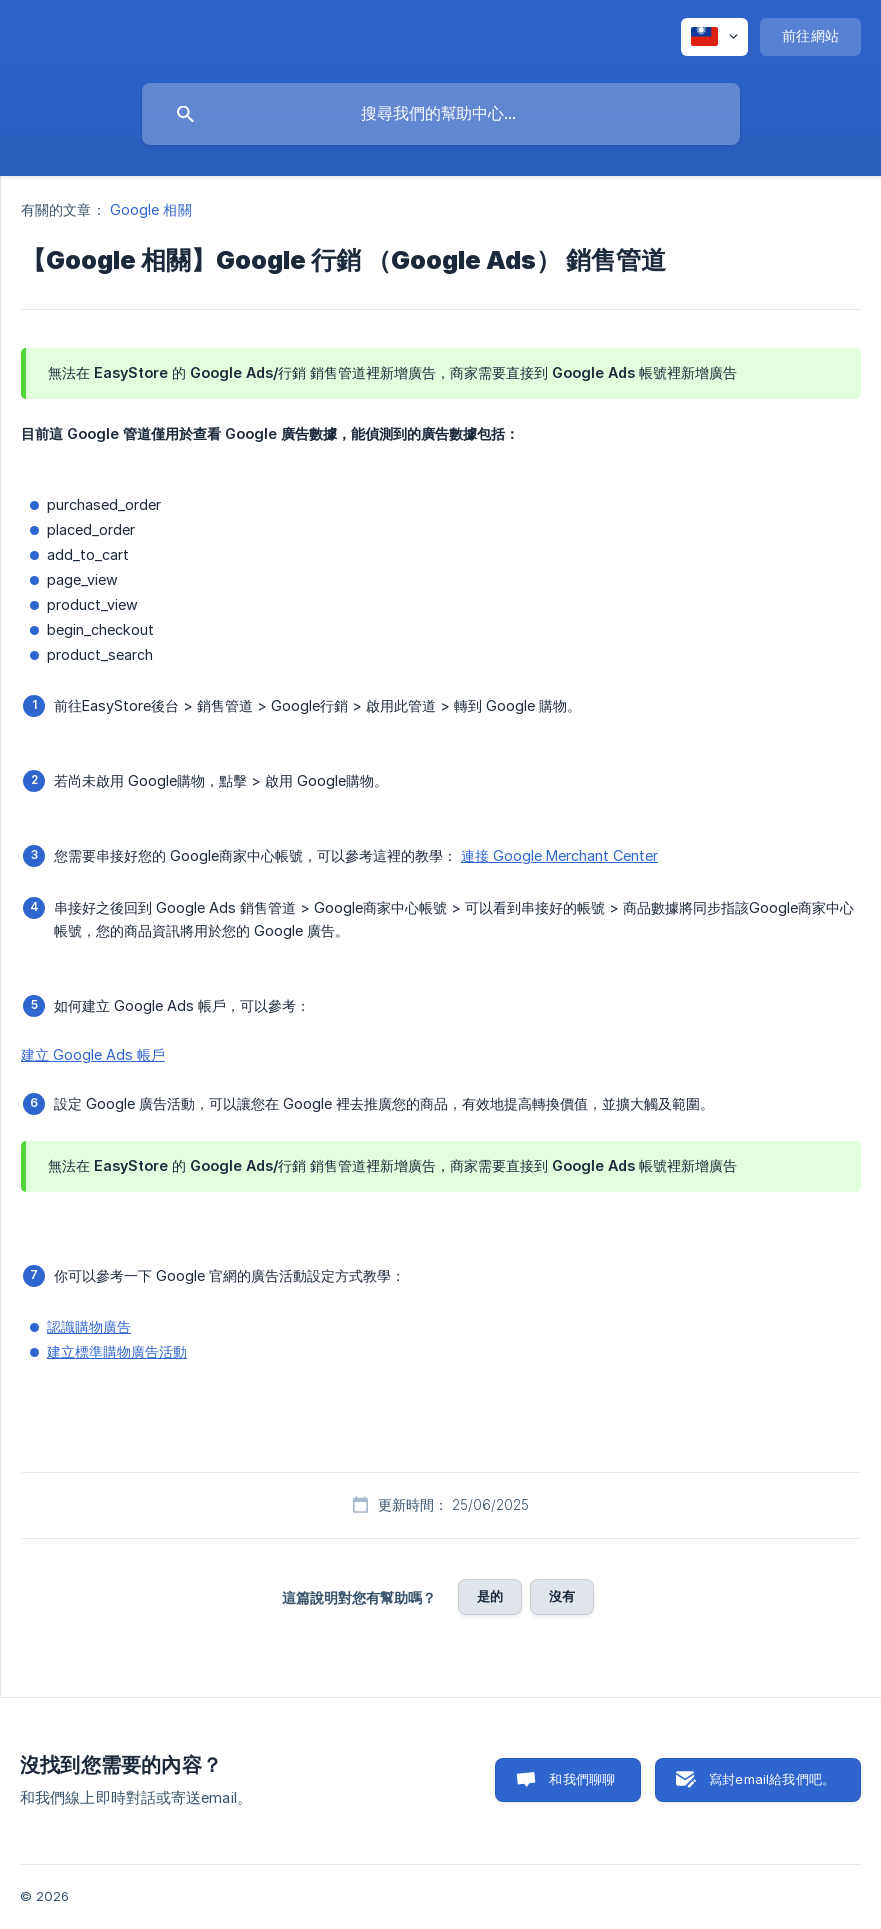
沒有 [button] (562, 1596)
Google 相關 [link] (151, 209)
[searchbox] (441, 114)
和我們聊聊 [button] (582, 1779)
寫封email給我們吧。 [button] (772, 1779)
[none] (714, 37)
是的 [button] (490, 1596)
